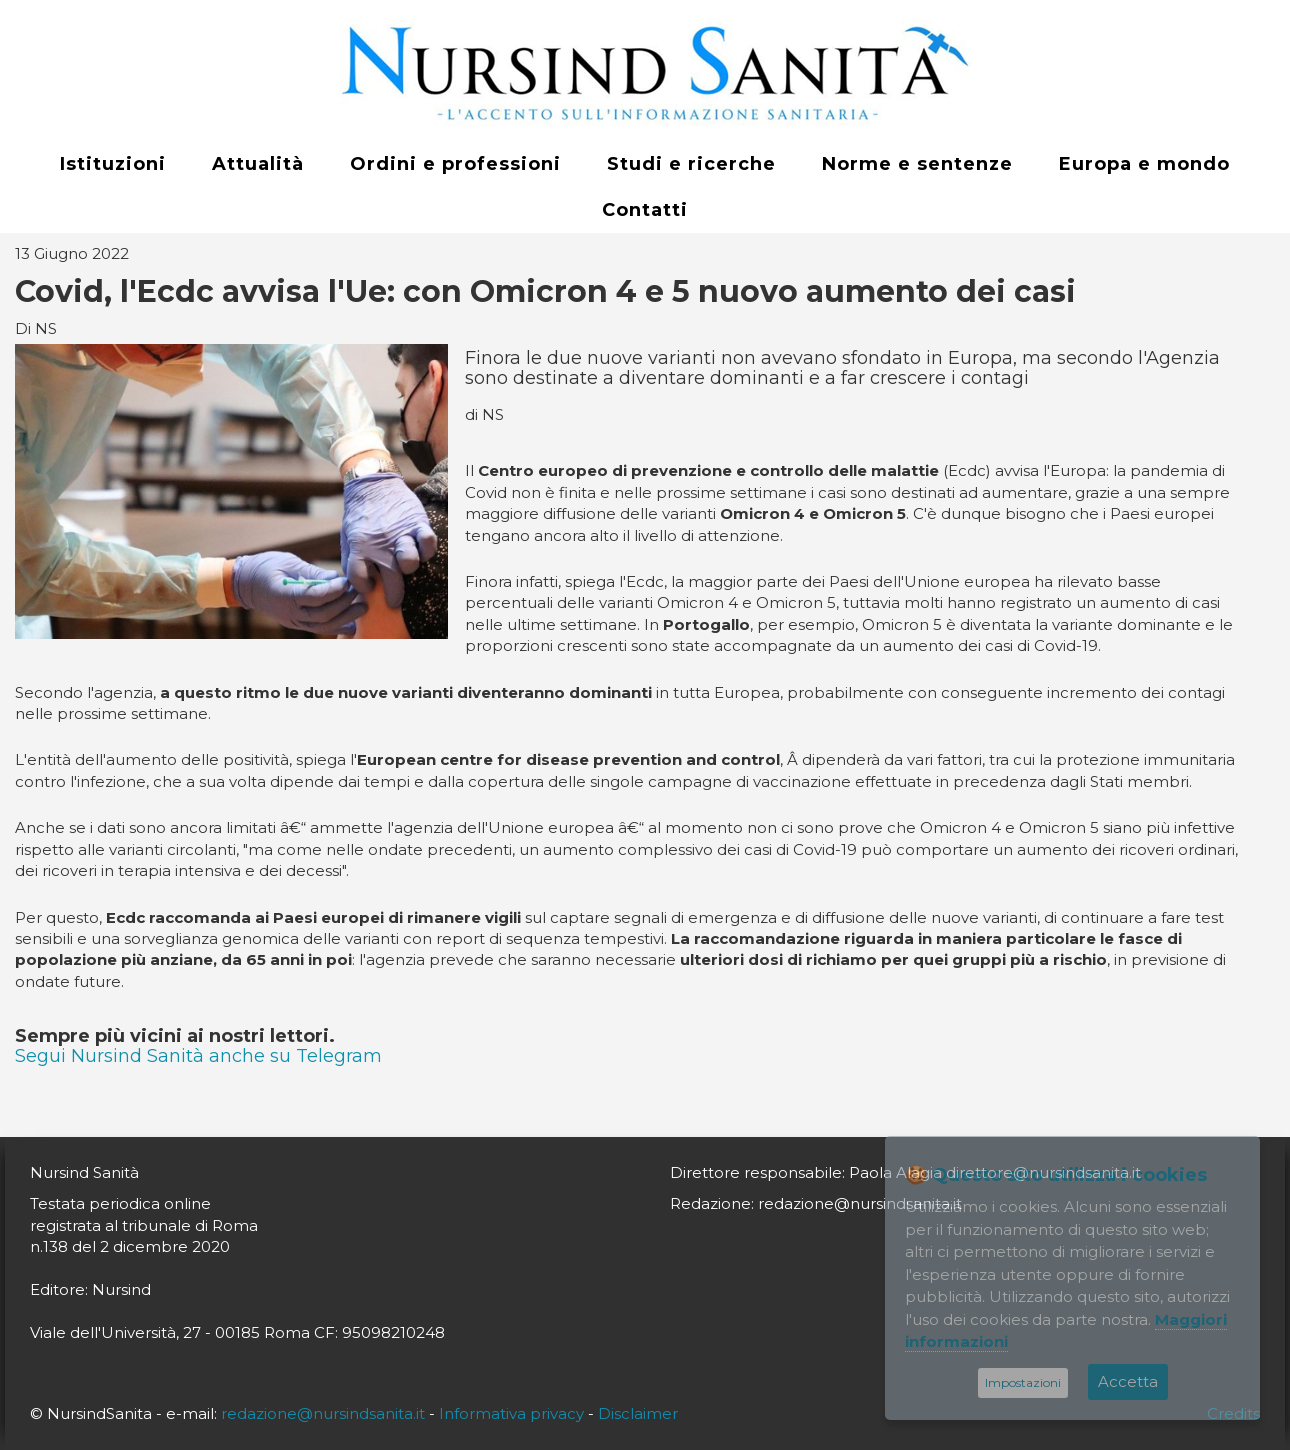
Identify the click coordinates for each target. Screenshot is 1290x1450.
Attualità (258, 164)
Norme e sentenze (917, 164)
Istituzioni (113, 164)
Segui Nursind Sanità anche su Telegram (198, 1056)
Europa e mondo (1144, 164)
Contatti (645, 210)
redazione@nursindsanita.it (323, 1413)
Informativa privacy (511, 1413)
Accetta (1128, 1381)
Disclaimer (638, 1413)
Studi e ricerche (691, 164)
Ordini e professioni (455, 164)
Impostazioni (1023, 1382)
